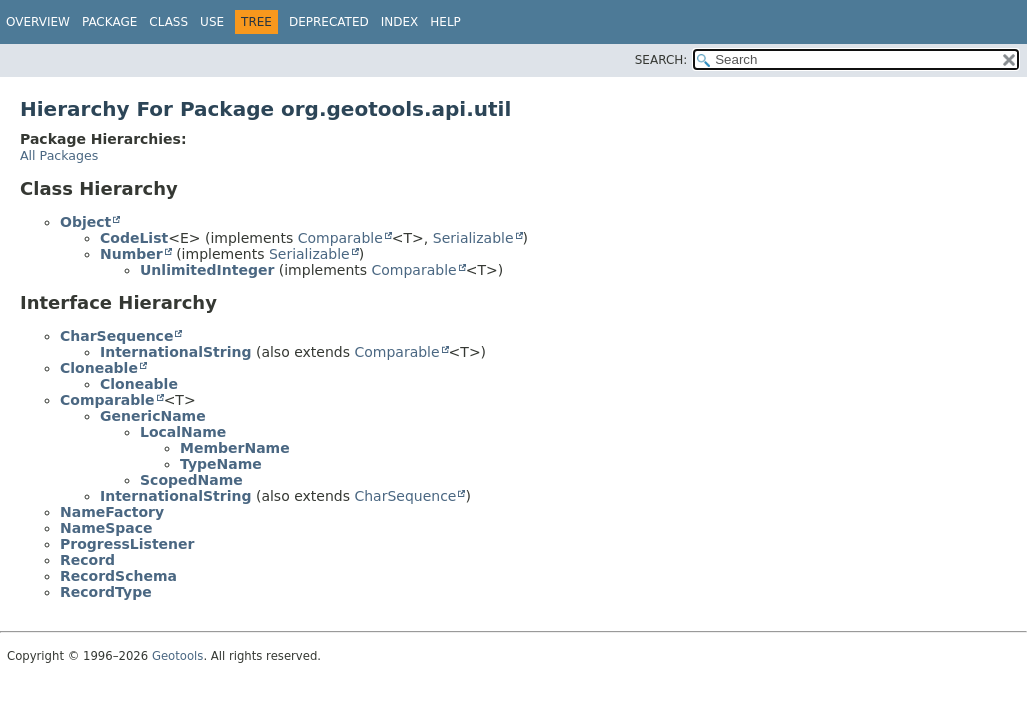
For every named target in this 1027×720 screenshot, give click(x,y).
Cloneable (99, 368)
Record (87, 560)
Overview (38, 22)
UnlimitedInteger (207, 270)
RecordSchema (118, 576)
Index (400, 22)
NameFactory (112, 512)
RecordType (106, 592)
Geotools (177, 656)
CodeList (134, 238)
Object (85, 222)
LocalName (183, 432)
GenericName (153, 416)
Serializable (473, 238)
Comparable (340, 238)
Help (445, 22)
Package (109, 22)
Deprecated (329, 22)
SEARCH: (661, 60)
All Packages (59, 155)
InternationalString (175, 352)
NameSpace (106, 528)
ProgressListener (127, 544)
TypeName (221, 464)
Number (131, 254)
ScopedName (191, 480)
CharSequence (116, 336)
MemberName (235, 448)
